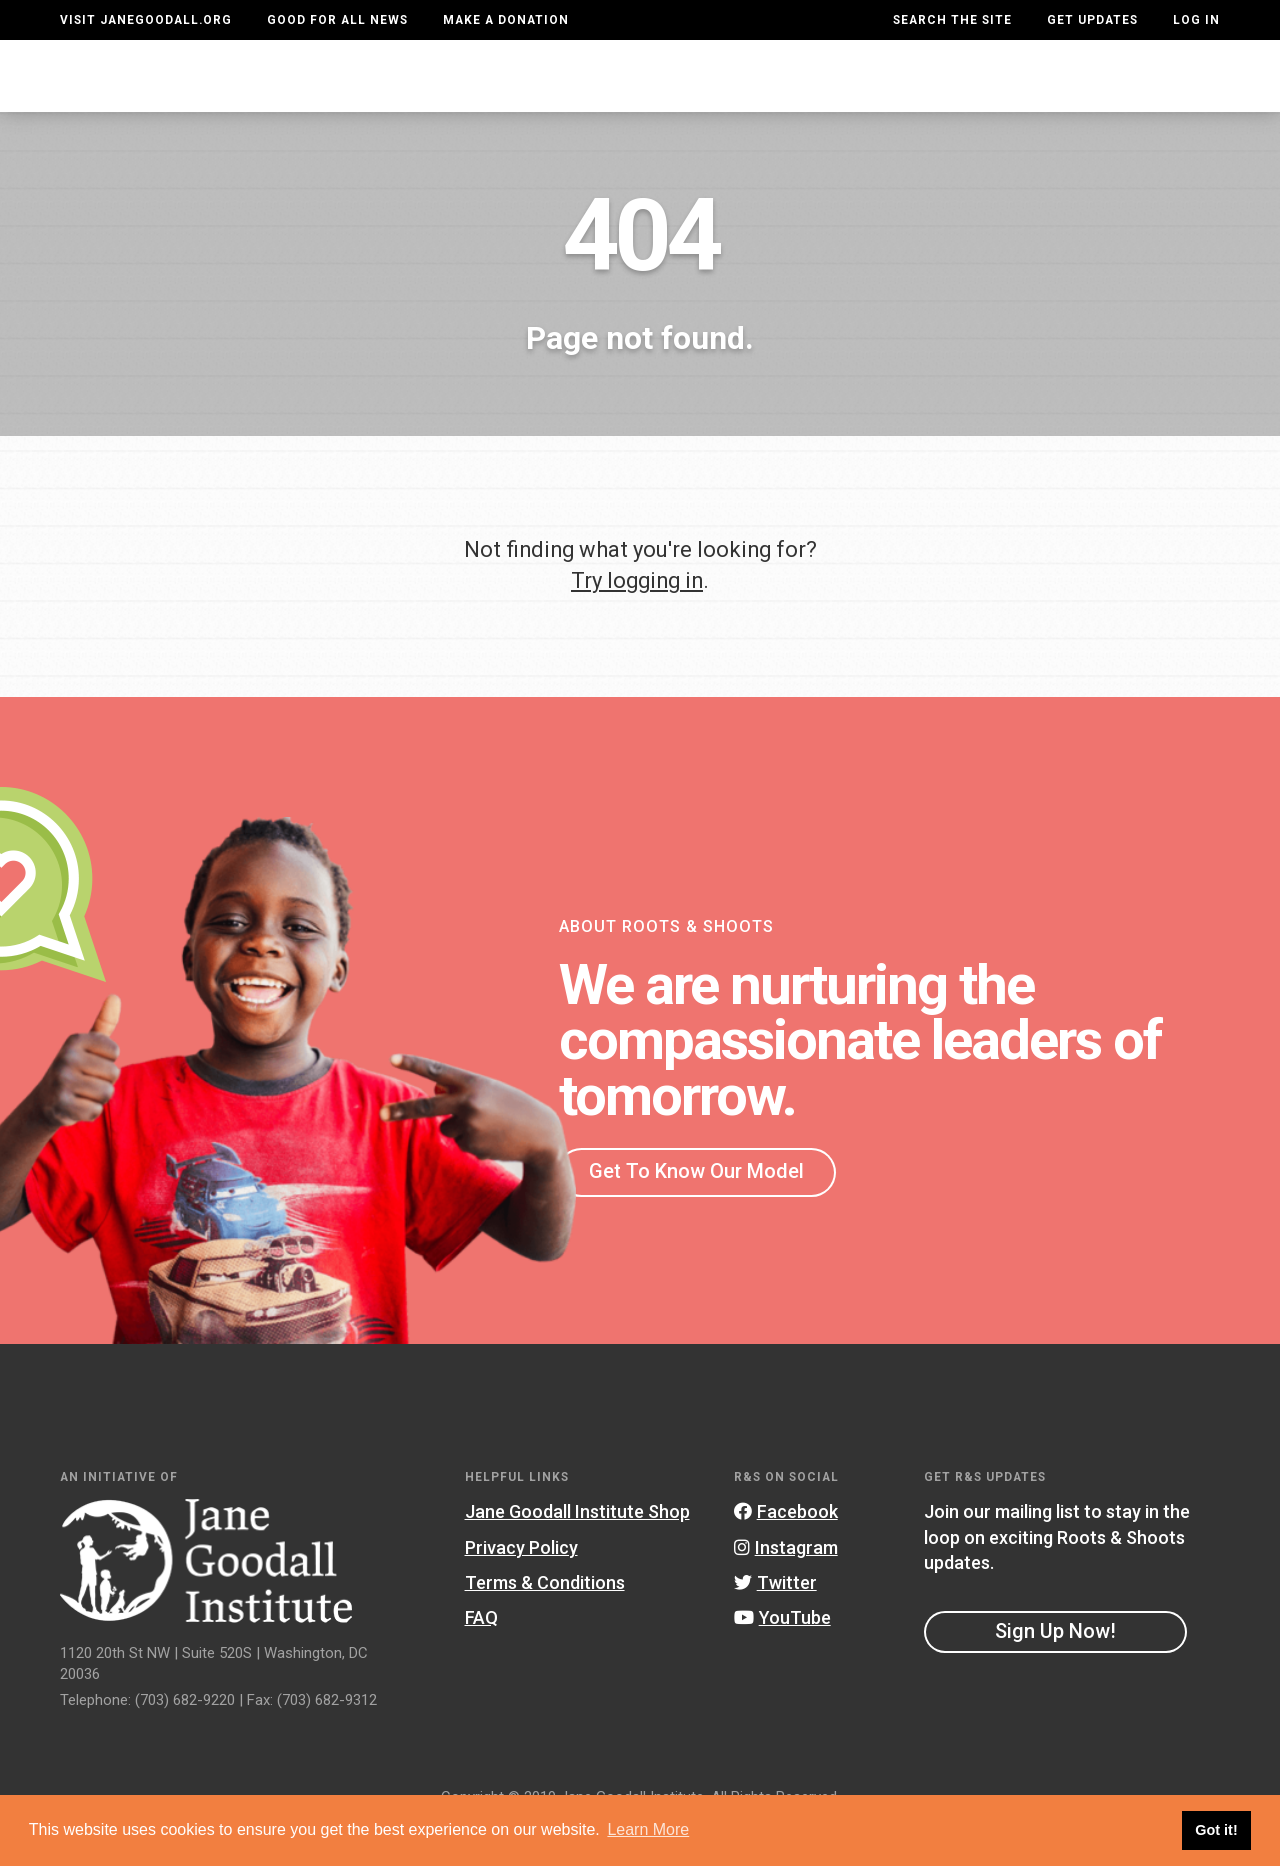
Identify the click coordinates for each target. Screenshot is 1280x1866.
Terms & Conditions (545, 1622)
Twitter (775, 1622)
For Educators (637, 94)
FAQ (481, 1657)
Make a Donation (506, 20)
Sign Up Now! (1055, 1671)
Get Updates (1092, 20)
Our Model (784, 94)
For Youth (490, 94)
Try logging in (637, 620)
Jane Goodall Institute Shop (577, 1551)
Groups (1013, 94)
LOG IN (1196, 20)
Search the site (952, 20)
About (386, 94)
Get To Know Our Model (696, 1211)
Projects (907, 94)
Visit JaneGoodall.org (146, 20)
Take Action (1147, 95)
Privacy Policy (521, 1587)
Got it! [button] (1216, 1830)
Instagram (786, 1587)
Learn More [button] (648, 1829)
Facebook (786, 1551)
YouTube (782, 1657)
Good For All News (337, 20)
